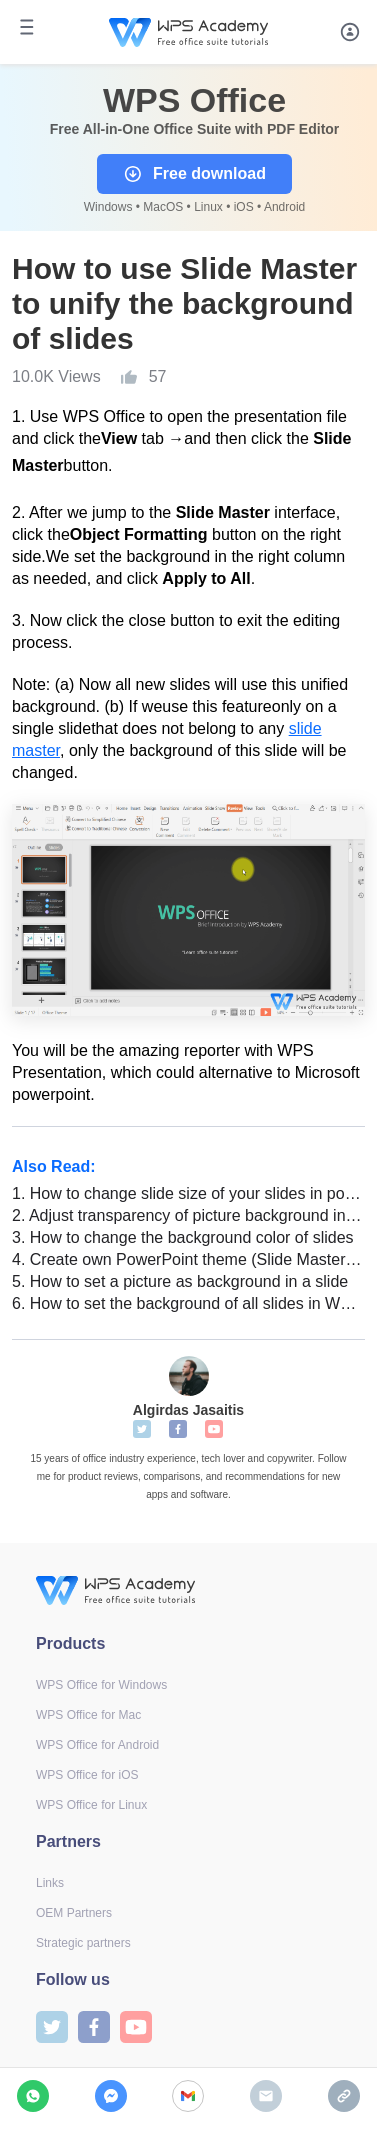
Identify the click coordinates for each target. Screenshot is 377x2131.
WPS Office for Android (97, 1745)
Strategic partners (83, 1943)
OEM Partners (74, 1913)
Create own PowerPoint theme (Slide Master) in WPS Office (188, 1259)
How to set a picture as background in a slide (180, 1281)
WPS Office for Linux (91, 1805)
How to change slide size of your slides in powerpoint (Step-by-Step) (188, 1193)
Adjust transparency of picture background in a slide (188, 1215)
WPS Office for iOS (87, 1775)
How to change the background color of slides (183, 1237)
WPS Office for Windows (101, 1685)
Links (50, 1883)
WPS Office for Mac (88, 1715)
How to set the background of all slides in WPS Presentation (188, 1303)
